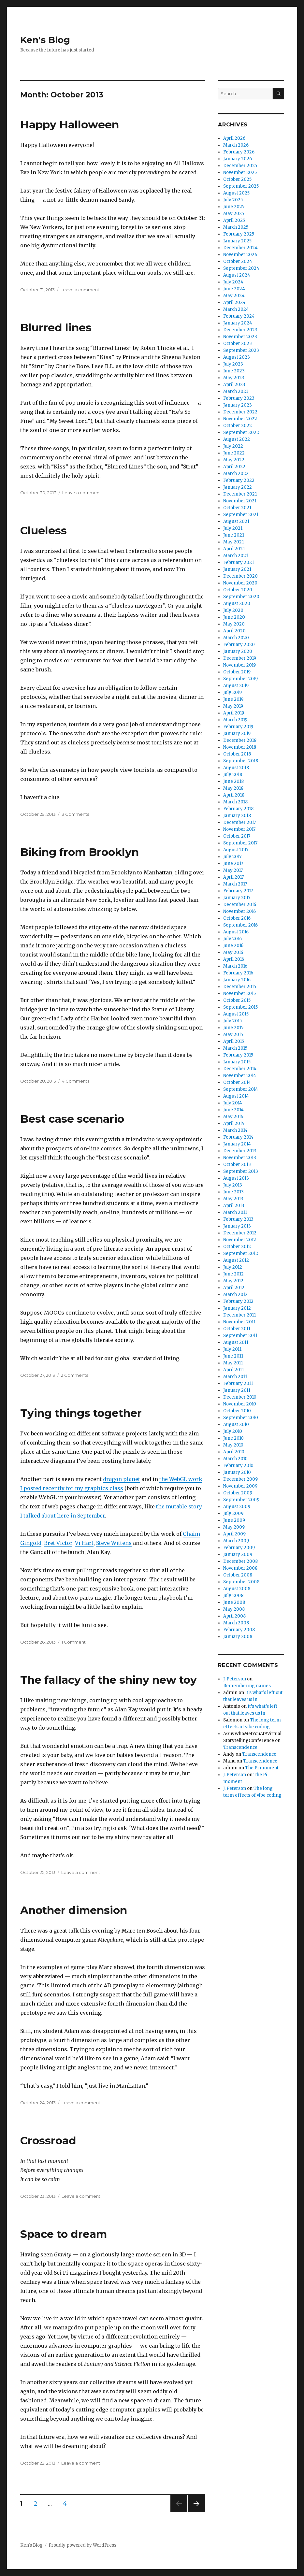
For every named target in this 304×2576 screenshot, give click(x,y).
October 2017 (236, 836)
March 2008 (236, 1623)
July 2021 (232, 528)
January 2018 (237, 815)
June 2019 (233, 699)
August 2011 (235, 1342)
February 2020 (239, 644)
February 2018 (238, 809)
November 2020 (240, 583)
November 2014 (239, 1075)
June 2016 (233, 945)
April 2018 (233, 795)
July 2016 (232, 939)
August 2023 (236, 357)
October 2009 (237, 1493)
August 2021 (236, 521)
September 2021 (240, 514)
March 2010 (235, 1458)
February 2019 (238, 726)
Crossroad (48, 2140)
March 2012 (235, 1294)
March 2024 (236, 309)
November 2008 (240, 1568)
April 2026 (234, 138)
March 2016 (235, 966)
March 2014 (235, 1130)
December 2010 (239, 1397)
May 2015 (233, 1034)
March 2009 (236, 1541)
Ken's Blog (45, 39)
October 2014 (237, 1082)
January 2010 (237, 1472)
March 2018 (235, 802)
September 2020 (241, 596)
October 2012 (237, 1246)
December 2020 (240, 576)
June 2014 (233, 1110)
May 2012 (233, 1281)
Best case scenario (72, 1118)
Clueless (43, 530)
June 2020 (234, 617)
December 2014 (239, 1069)
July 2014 (232, 1103)
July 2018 (232, 774)
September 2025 (241, 186)
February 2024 (239, 316)
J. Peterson (234, 1679)
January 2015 (237, 1062)
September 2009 (241, 1500)
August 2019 (236, 685)
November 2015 (239, 993)
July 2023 (233, 364)
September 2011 (240, 1335)
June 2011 (233, 1356)
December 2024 (240, 248)
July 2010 (232, 1431)
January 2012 (237, 1308)
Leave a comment (80, 289)
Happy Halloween (69, 124)
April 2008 (234, 1616)
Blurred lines (56, 327)
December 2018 (239, 740)
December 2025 (240, 165)
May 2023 (233, 378)
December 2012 (239, 1233)
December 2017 (239, 822)
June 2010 (233, 1438)
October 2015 (237, 1000)
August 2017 (235, 850)
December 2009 (240, 1479)
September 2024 (241, 268)
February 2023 (238, 398)
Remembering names (247, 1686)
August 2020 (236, 603)
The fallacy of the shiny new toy (108, 1679)
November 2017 (239, 829)
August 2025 (236, 193)
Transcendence (240, 1747)
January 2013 (237, 1226)
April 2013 (233, 1205)
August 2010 (236, 1424)
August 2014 (236, 1096)
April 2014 (233, 1123)
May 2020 (234, 624)
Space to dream (63, 2233)
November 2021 (239, 501)
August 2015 (236, 1014)
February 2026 (238, 152)
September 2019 (240, 679)
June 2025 (233, 206)
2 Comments (74, 1375)
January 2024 (237, 323)
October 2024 (237, 261)
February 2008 (239, 1630)
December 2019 (239, 658)
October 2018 (237, 754)
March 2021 (235, 555)
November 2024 (240, 254)
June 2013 (233, 1192)
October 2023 (237, 343)
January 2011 (236, 1390)
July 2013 (232, 1185)
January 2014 (237, 1144)
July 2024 (233, 282)
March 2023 (236, 391)
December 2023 (240, 330)
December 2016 (239, 904)
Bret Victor (58, 1543)
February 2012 (238, 1301)
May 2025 (233, 213)
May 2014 (233, 1116)
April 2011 (233, 1370)
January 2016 (237, 980)
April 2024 (234, 302)
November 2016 (239, 911)
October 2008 (237, 1575)
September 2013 (240, 1171)
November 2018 (239, 747)
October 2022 (237, 425)
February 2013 (238, 1219)
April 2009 (234, 1534)
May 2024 (234, 295)
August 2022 (236, 439)
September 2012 (240, 1253)
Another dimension (73, 1910)
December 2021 (240, 494)
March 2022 (236, 473)
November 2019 (239, 665)
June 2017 (233, 863)
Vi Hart (84, 1543)
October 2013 (237, 1164)
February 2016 (238, 973)
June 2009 (234, 1520)
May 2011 (233, 1363)
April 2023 (234, 384)
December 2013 (239, 1151)
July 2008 (233, 1595)
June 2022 (234, 453)
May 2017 (233, 870)
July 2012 (232, 1267)
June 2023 (234, 371)
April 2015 (233, 1041)
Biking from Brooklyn (79, 851)
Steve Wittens (114, 1543)
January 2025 (237, 241)
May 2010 (233, 1445)
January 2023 (237, 405)
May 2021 (233, 542)
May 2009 (234, 1527)
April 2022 (234, 466)
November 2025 (240, 172)
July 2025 (233, 200)
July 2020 (233, 610)
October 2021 (237, 508)
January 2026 (237, 159)
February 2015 (238, 1055)
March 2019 (235, 720)
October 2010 (237, 1411)
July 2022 (233, 446)
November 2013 (239, 1157)
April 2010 (233, 1452)
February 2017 (238, 891)
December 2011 (239, 1315)
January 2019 (237, 733)
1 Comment (74, 1642)
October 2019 (237, 672)
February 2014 (238, 1137)
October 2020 (237, 590)
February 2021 (238, 562)
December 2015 (239, 986)
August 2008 (236, 1588)
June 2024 (234, 289)
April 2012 (233, 1287)
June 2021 (233, 535)
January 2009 (237, 1554)
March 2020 (236, 637)
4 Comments (75, 1081)
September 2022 (241, 432)
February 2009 (239, 1547)
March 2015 (235, 1048)
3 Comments (75, 814)
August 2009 (236, 1506)
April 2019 (233, 713)
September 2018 (240, 761)
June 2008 (234, 1602)
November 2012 (239, 1240)
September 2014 (240, 1089)
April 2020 (234, 631)
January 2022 (237, 487)
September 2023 (241, 350)
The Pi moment (262, 1768)
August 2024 (236, 275)
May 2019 (233, 706)
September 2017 (240, 843)
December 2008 (240, 1561)
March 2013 (235, 1212)
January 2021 (237, 569)
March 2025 (235, 227)
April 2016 (233, 959)
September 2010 (240, 1417)
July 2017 (232, 856)
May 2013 (233, 1199)
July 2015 (232, 1021)
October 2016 (237, 918)
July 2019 (232, 692)
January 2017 (236, 897)
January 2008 (237, 1636)
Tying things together (81, 1412)
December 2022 (240, 412)
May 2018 (233, 788)
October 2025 (237, 179)
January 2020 (237, 651)
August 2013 (236, 1178)
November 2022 (240, 419)
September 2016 (240, 925)
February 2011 (238, 1383)
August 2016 (236, 932)
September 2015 (240, 1007)
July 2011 (232, 1349)
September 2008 (241, 1582)
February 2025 (238, 234)
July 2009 (233, 1513)
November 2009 (240, 1486)
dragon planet (121, 1479)
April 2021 (234, 549)
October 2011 (236, 1328)
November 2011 (239, 1322)
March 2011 (235, 1376)
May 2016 (233, 952)
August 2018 (236, 767)
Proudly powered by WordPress (82, 2545)
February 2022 (238, 480)
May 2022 (233, 460)
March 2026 (236, 145)
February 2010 (238, 1465)
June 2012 (233, 1274)
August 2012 (236, 1260)
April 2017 (233, 877)
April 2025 (234, 220)
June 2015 (233, 1027)
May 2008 (234, 1609)
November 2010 (239, 1404)
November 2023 (240, 336)
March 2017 (235, 884)
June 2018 (233, 781)
